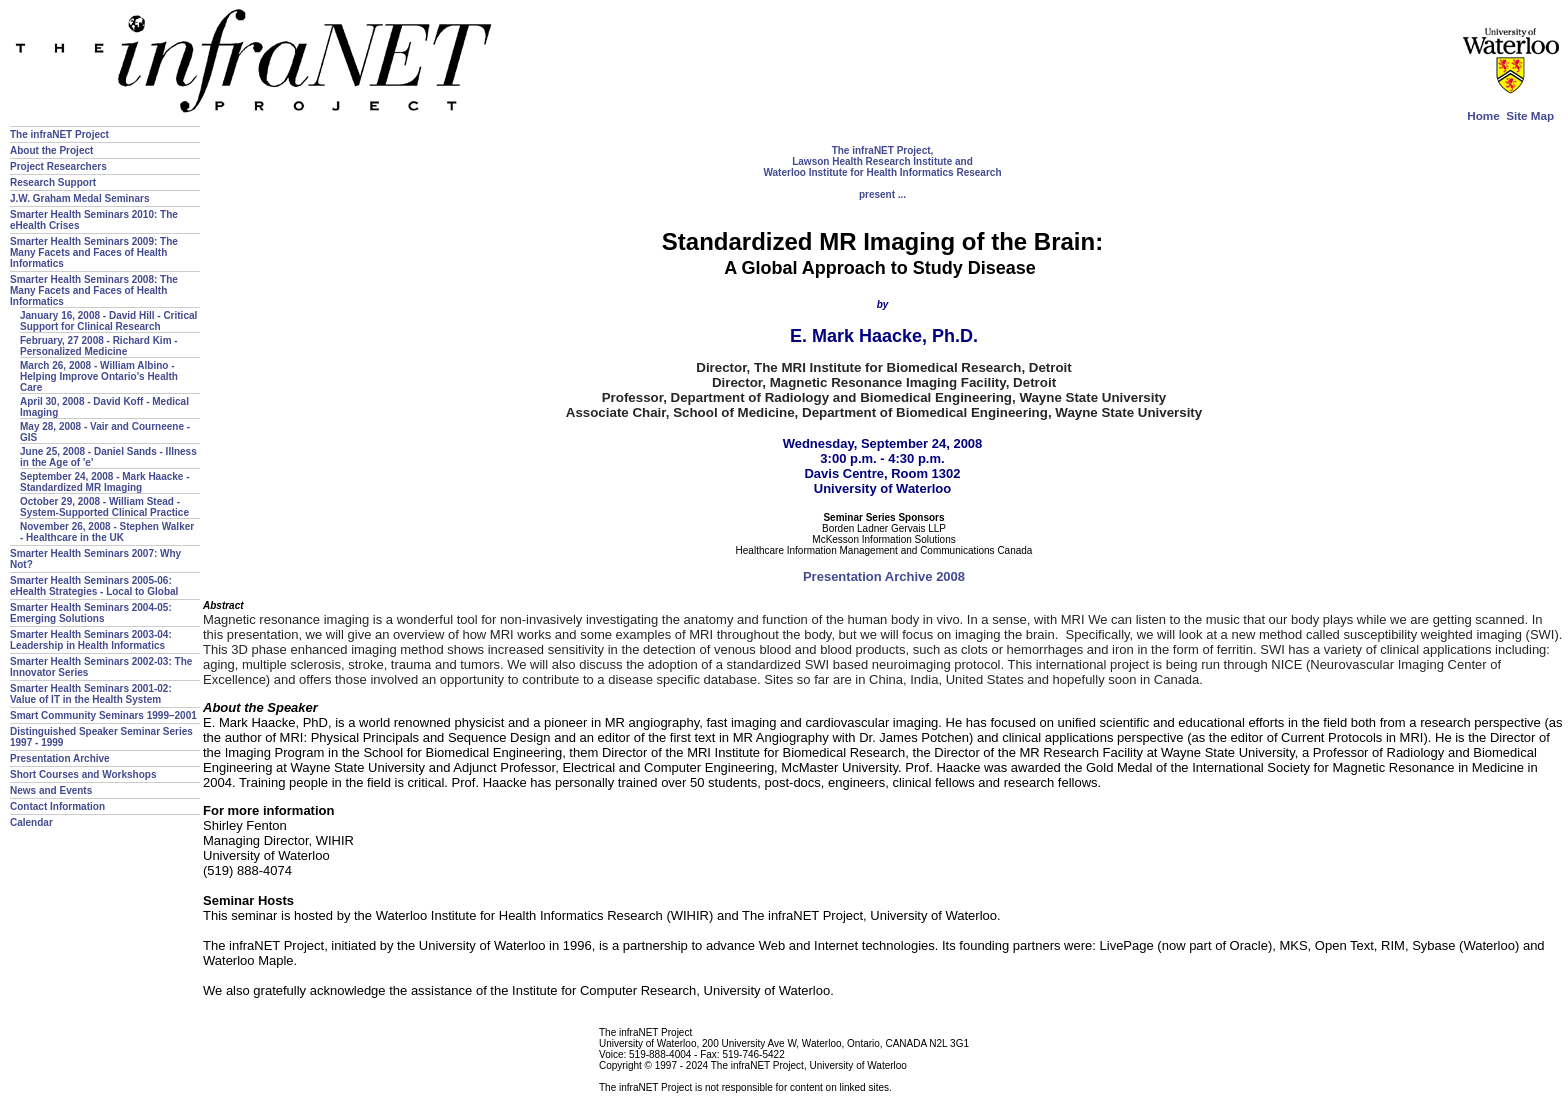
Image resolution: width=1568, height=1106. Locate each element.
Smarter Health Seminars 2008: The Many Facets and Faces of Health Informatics (94, 290)
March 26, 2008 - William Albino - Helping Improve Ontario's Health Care (99, 376)
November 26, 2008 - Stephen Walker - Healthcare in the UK (107, 532)
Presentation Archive (60, 758)
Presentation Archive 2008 (884, 576)
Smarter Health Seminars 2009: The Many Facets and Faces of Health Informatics (94, 252)
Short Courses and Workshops (83, 774)
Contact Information (57, 806)
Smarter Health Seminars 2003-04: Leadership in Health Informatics (91, 640)
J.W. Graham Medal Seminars (80, 198)
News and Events (51, 790)
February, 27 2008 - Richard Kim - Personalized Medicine (99, 346)
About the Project (51, 150)
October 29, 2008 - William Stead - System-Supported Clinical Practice (104, 507)
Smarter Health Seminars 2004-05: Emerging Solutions (91, 613)
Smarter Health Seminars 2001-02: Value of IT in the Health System (91, 694)
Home (1483, 115)
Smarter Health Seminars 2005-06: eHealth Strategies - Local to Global (94, 586)
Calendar (31, 822)
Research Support (53, 182)
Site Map (1530, 115)
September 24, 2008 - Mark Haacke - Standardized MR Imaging (105, 482)
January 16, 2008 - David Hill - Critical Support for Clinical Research (108, 321)
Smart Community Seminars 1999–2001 (103, 715)
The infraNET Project (59, 134)
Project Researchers (58, 166)
